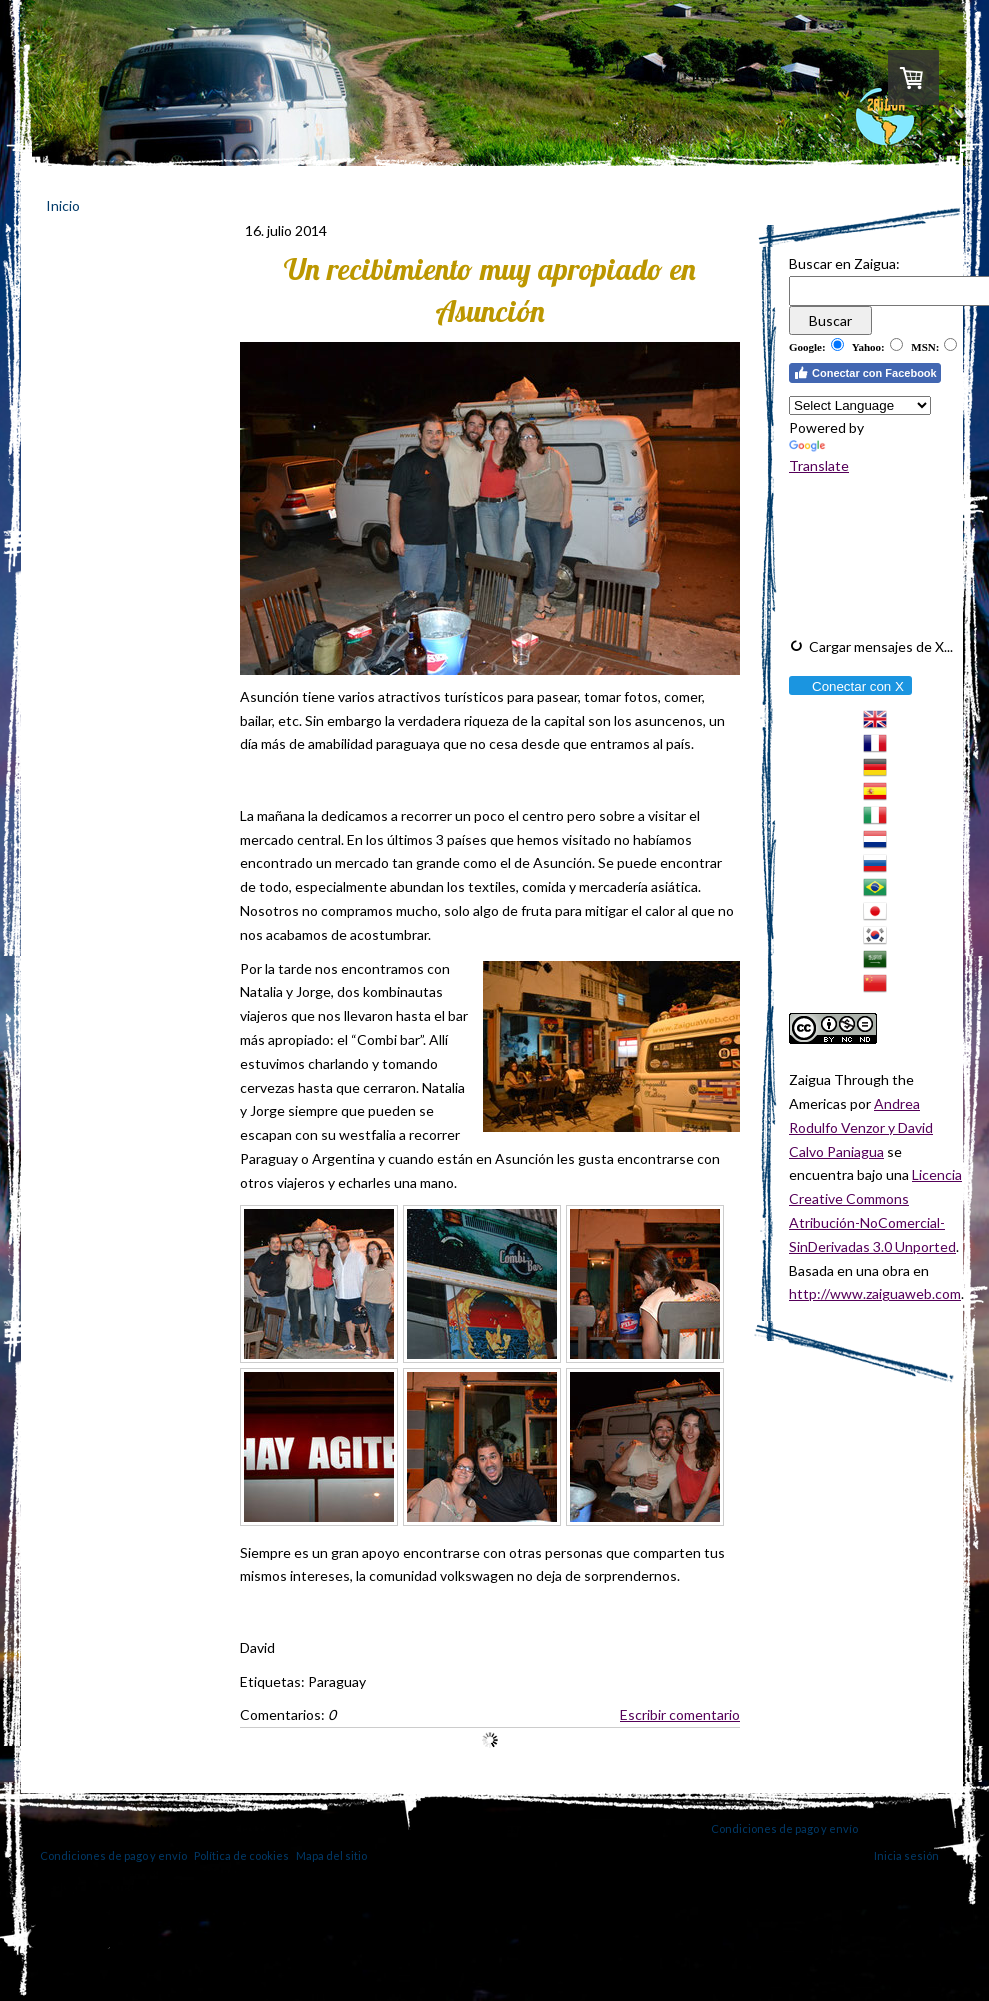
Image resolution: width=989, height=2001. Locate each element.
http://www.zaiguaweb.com (875, 1293)
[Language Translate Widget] (860, 405)
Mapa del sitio (331, 1855)
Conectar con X (849, 686)
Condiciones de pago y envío (784, 1828)
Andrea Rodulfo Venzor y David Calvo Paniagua (861, 1127)
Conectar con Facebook (865, 373)
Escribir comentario (680, 1714)
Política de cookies (241, 1855)
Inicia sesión (906, 1855)
